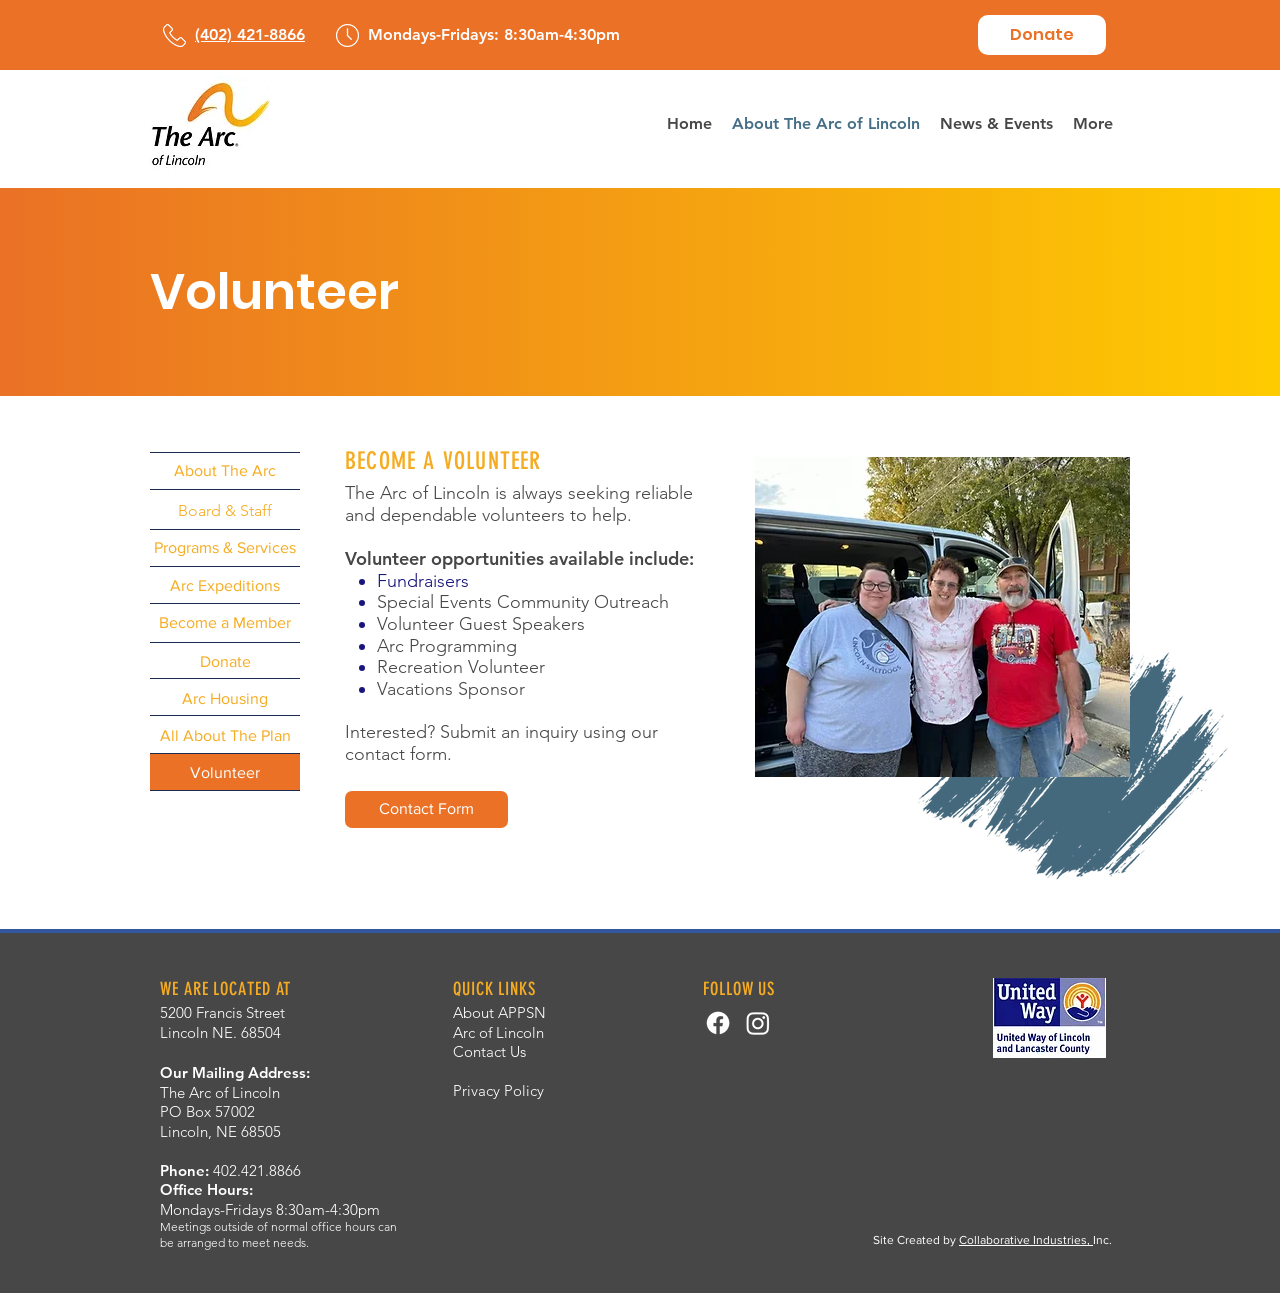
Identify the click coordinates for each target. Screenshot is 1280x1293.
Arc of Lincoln (498, 1032)
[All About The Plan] (225, 735)
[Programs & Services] (225, 547)
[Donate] (1042, 35)
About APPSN (499, 1012)
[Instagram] (758, 1023)
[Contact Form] (426, 809)
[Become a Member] (225, 622)
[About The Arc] (225, 470)
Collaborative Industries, (1026, 1240)
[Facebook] (718, 1023)
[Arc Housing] (225, 698)
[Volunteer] (225, 772)
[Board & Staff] (225, 510)
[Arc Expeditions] (225, 585)
